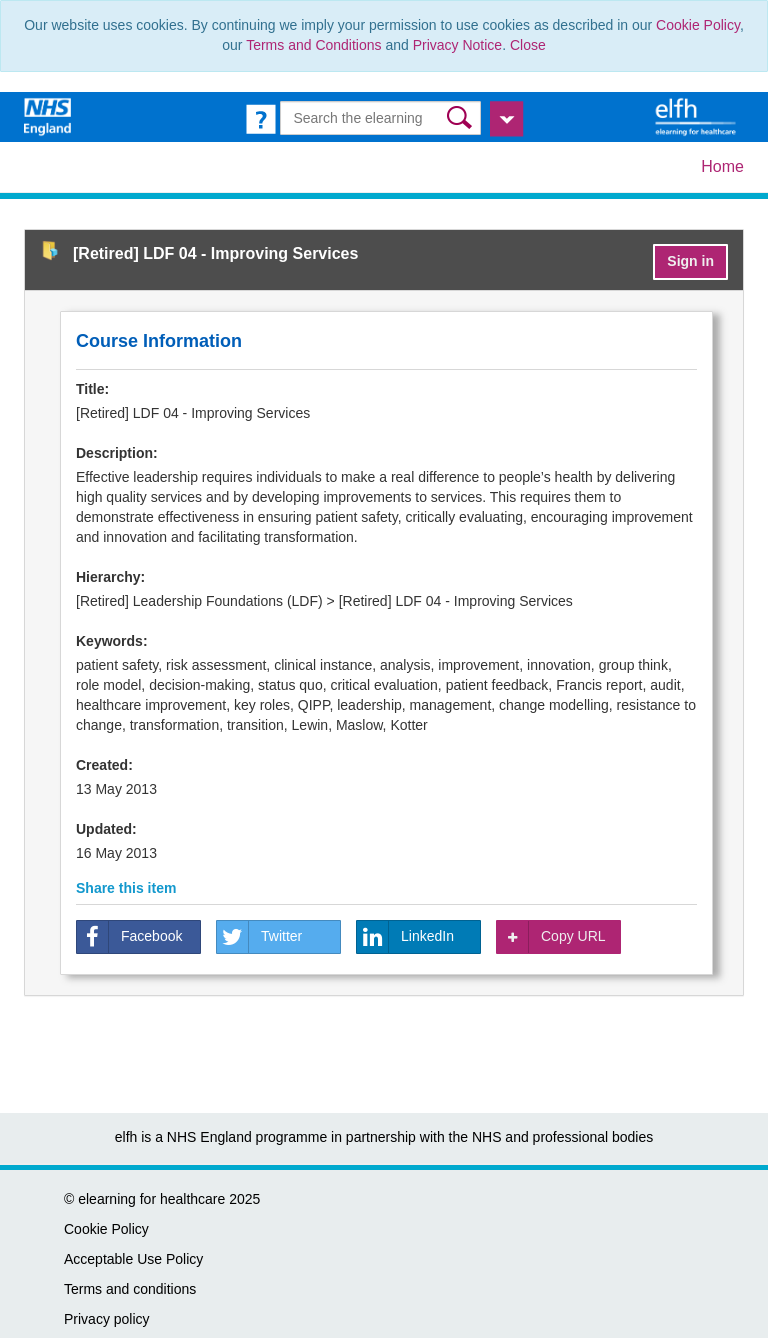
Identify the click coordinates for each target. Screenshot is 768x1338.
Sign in (690, 261)
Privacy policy (107, 1319)
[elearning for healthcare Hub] (698, 116)
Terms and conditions (130, 1289)
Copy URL (551, 937)
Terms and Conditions (313, 45)
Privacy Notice (457, 45)
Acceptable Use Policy (133, 1259)
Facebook (129, 937)
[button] (461, 117)
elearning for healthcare (151, 1199)
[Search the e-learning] (380, 118)
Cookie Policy (698, 25)
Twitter (259, 937)
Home (722, 166)
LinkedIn (405, 937)
